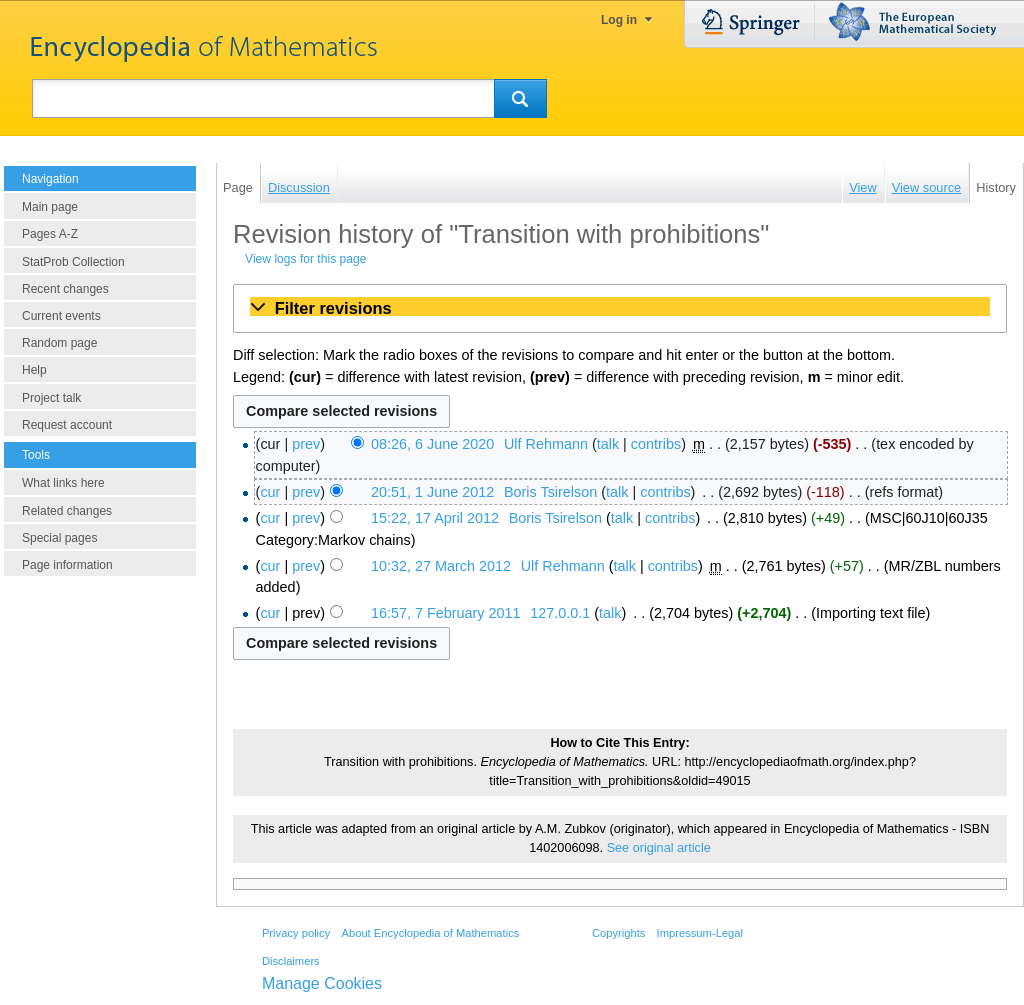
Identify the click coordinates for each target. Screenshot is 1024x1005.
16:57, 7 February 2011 (446, 613)
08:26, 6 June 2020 (432, 444)
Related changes (67, 511)
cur (270, 492)
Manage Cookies (322, 983)
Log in (619, 20)
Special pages (59, 538)
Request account (67, 425)
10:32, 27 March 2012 (441, 566)
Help (34, 370)
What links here (63, 483)
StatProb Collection (73, 262)
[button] (620, 308)
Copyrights (618, 933)
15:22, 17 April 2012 (435, 518)
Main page (50, 207)
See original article (659, 848)
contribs (656, 444)
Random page (59, 343)
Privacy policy (296, 933)
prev (306, 444)
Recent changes (65, 289)
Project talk (51, 398)
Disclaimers (291, 961)
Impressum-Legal (700, 933)
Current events (61, 316)
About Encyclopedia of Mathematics (430, 933)
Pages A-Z (50, 234)
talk (608, 444)
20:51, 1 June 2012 (432, 492)
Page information (67, 565)
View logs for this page (305, 259)
